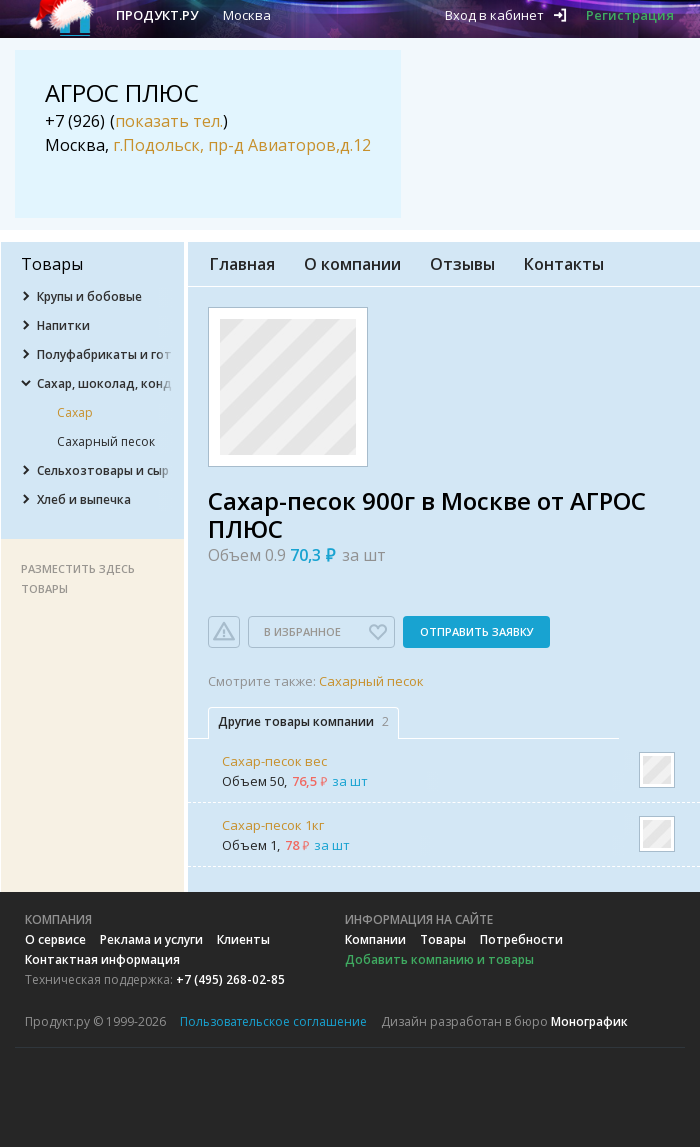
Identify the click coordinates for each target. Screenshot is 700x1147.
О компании (352, 264)
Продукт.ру (157, 15)
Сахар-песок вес (274, 761)
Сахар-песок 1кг (273, 825)
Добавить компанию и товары (439, 959)
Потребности (521, 939)
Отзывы (462, 264)
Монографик (589, 1021)
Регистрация (630, 15)
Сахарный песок (371, 681)
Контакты (564, 264)
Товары (443, 939)
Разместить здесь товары (78, 578)
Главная (242, 264)
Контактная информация (102, 959)
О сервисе (55, 939)
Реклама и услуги (151, 939)
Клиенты (243, 939)
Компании (375, 939)
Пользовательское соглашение (273, 1021)
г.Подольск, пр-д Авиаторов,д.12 (242, 145)
